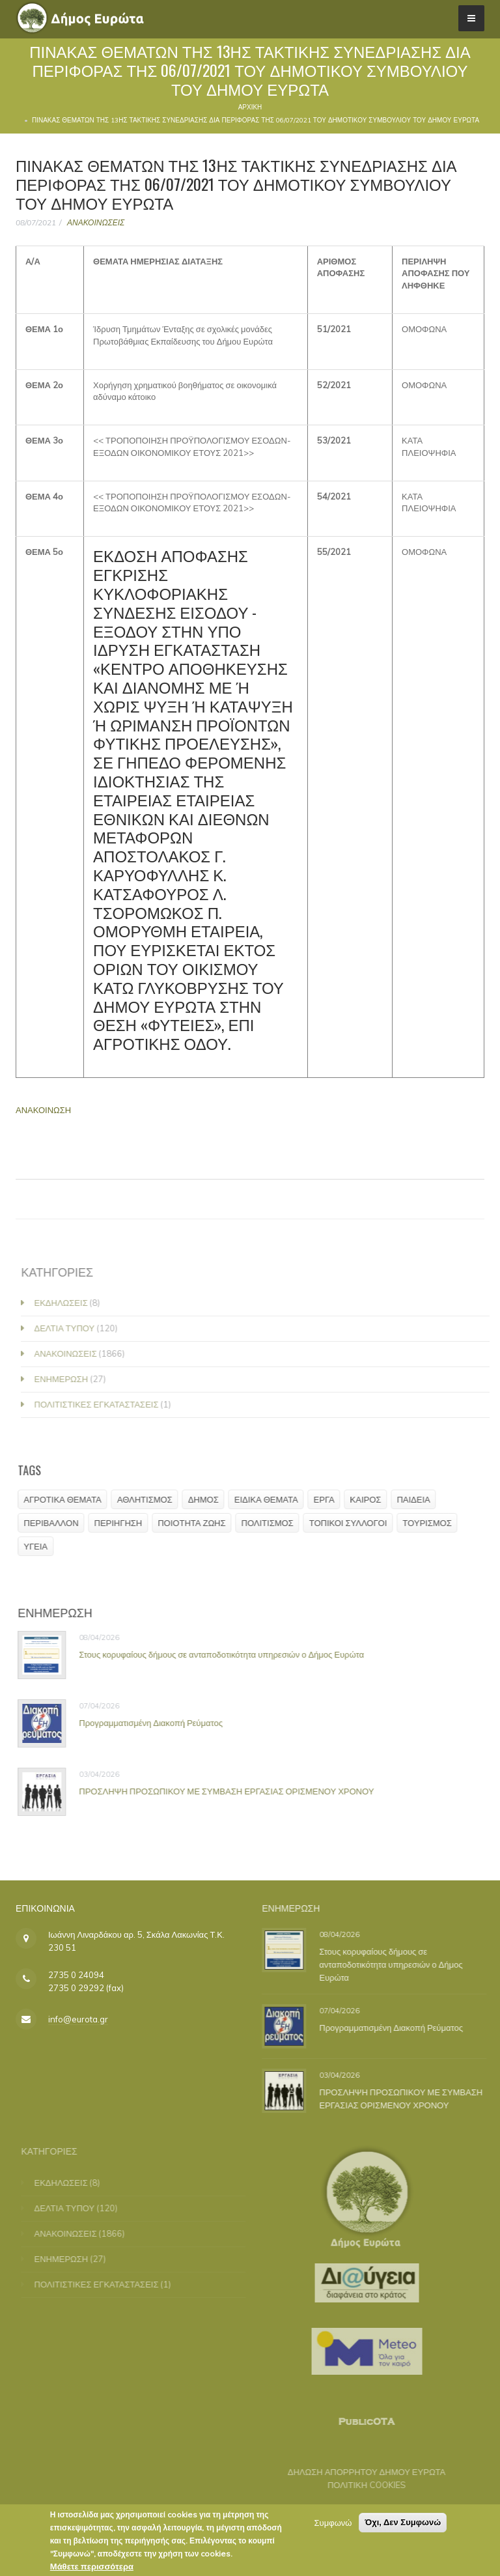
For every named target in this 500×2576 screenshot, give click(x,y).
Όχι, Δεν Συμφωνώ (403, 2526)
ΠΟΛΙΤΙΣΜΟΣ (272, 1523)
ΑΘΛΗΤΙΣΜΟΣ (149, 1499)
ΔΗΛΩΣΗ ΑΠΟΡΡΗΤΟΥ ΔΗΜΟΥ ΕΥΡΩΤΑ (360, 2472)
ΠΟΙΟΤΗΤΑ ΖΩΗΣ (196, 1523)
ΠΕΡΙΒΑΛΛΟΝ (55, 1523)
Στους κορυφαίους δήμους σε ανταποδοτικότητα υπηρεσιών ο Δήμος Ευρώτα (225, 1654)
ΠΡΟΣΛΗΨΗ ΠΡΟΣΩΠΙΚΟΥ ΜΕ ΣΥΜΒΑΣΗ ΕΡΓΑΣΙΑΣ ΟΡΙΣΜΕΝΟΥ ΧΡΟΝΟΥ (230, 1791)
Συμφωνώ (333, 2526)
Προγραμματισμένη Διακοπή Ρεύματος (155, 1723)
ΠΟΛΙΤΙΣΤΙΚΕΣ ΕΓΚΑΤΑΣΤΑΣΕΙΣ (103, 1404)
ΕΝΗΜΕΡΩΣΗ (68, 1379)
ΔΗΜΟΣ (208, 1499)
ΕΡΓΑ (328, 1499)
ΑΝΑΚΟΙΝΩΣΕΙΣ (95, 222)
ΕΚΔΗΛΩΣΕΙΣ (67, 1302)
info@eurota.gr (78, 2019)
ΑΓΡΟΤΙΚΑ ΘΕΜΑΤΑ (66, 1499)
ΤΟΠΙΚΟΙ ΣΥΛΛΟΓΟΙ (353, 1523)
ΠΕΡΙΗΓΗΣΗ (123, 1523)
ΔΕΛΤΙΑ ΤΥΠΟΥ (71, 1328)
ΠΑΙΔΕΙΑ (418, 1499)
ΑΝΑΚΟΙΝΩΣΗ (43, 1110)
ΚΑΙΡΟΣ (370, 1499)
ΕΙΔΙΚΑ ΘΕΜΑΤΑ (271, 1499)
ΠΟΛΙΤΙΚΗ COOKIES (360, 2485)
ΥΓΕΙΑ (40, 1546)
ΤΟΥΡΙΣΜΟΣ (431, 1523)
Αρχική (250, 107)
